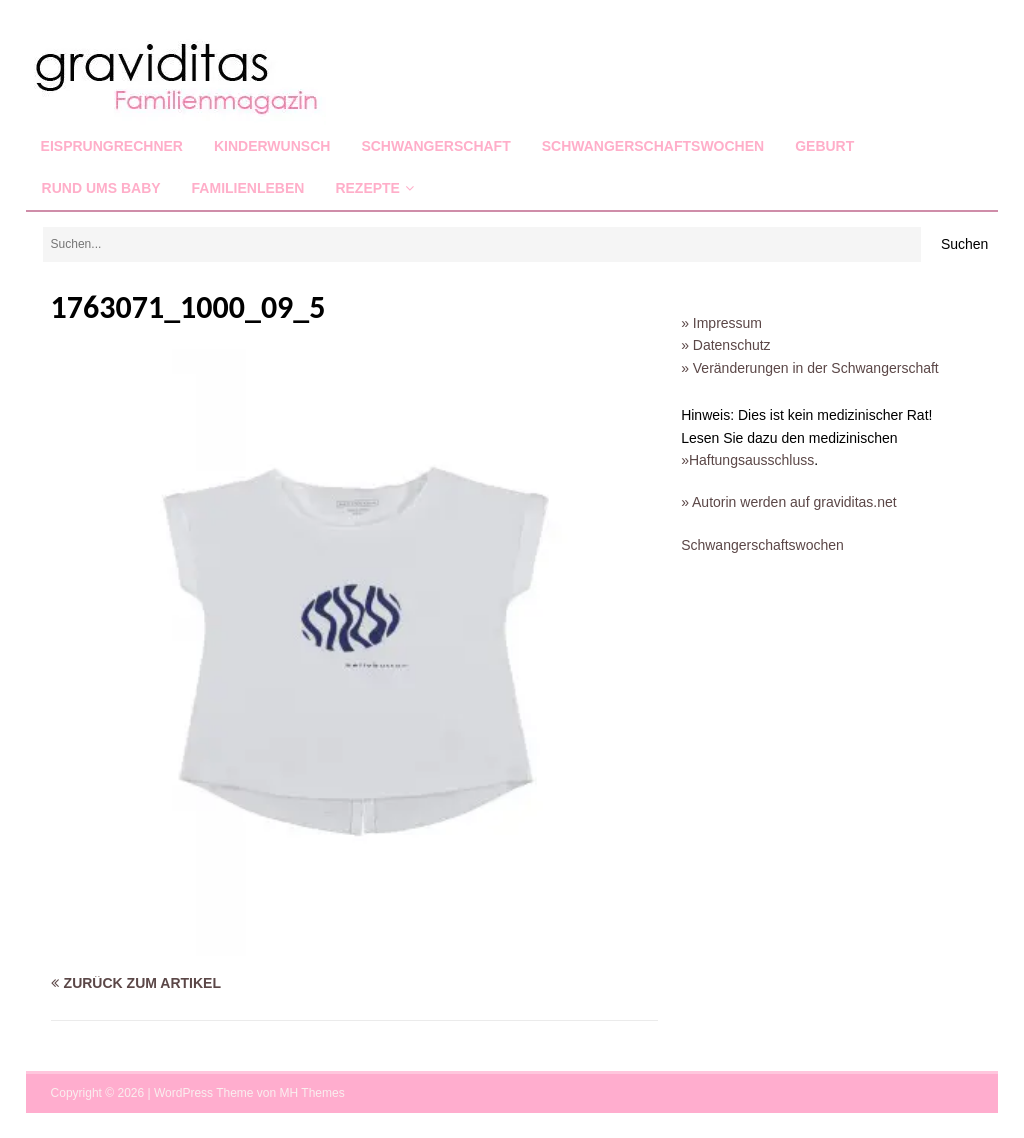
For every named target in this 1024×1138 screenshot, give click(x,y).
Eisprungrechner (112, 146)
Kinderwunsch (272, 146)
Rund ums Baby (101, 188)
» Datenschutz (726, 345)
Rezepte (367, 188)
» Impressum (721, 323)
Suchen (964, 244)
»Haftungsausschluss (747, 460)
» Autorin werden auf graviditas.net (789, 502)
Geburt (824, 146)
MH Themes (312, 1093)
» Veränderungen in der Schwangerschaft (810, 368)
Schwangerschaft (435, 146)
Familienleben (248, 188)
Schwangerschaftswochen (653, 146)
